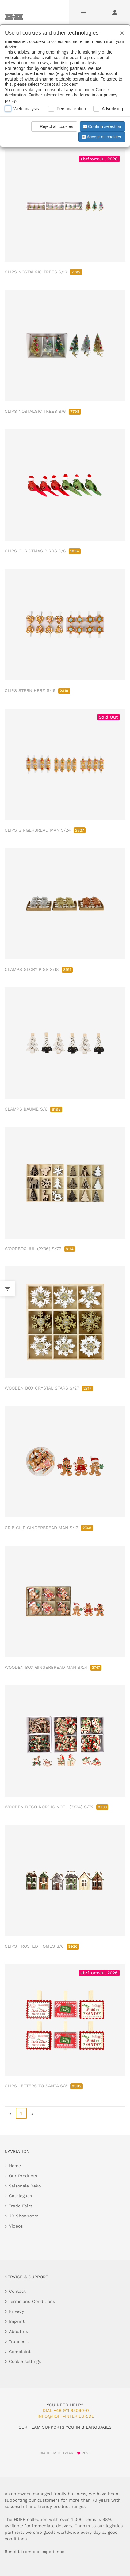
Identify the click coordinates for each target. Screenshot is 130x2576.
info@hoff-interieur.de (65, 2416)
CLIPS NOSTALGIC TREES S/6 (43, 411)
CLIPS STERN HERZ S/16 (37, 690)
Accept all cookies (101, 136)
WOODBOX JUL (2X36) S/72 (40, 1248)
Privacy (16, 2311)
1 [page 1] (21, 2113)
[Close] (120, 31)
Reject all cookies (53, 126)
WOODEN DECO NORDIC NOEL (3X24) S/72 (56, 1806)
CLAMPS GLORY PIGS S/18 (39, 969)
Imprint (17, 2321)
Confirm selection (101, 126)
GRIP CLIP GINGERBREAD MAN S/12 (49, 1527)
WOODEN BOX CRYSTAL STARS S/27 (49, 1388)
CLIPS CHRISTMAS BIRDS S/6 (43, 550)
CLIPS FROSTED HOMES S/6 (42, 1946)
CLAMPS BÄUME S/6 (33, 1109)
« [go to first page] (10, 2113)
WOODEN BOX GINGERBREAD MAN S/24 (53, 1667)
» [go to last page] (32, 2113)
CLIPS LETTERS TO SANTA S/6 (44, 2085)
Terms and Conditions (32, 2301)
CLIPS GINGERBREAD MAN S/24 (45, 830)
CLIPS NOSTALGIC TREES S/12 (43, 271)
